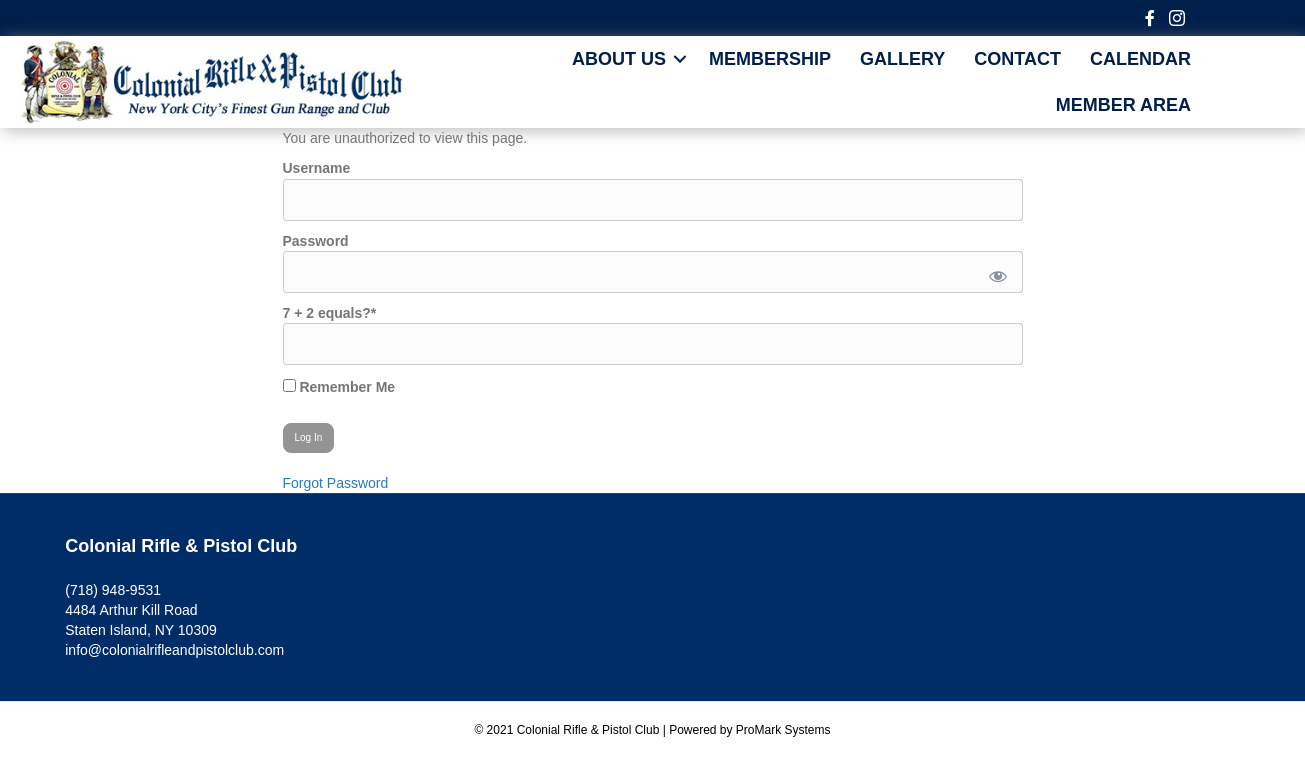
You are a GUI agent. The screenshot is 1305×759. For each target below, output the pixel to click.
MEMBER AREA (1123, 105)
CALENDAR (1140, 59)
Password (316, 241)
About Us (619, 59)
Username (317, 168)
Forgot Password (336, 483)
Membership (770, 59)
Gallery (902, 59)
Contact (1017, 59)
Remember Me (339, 387)
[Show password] (993, 272)
